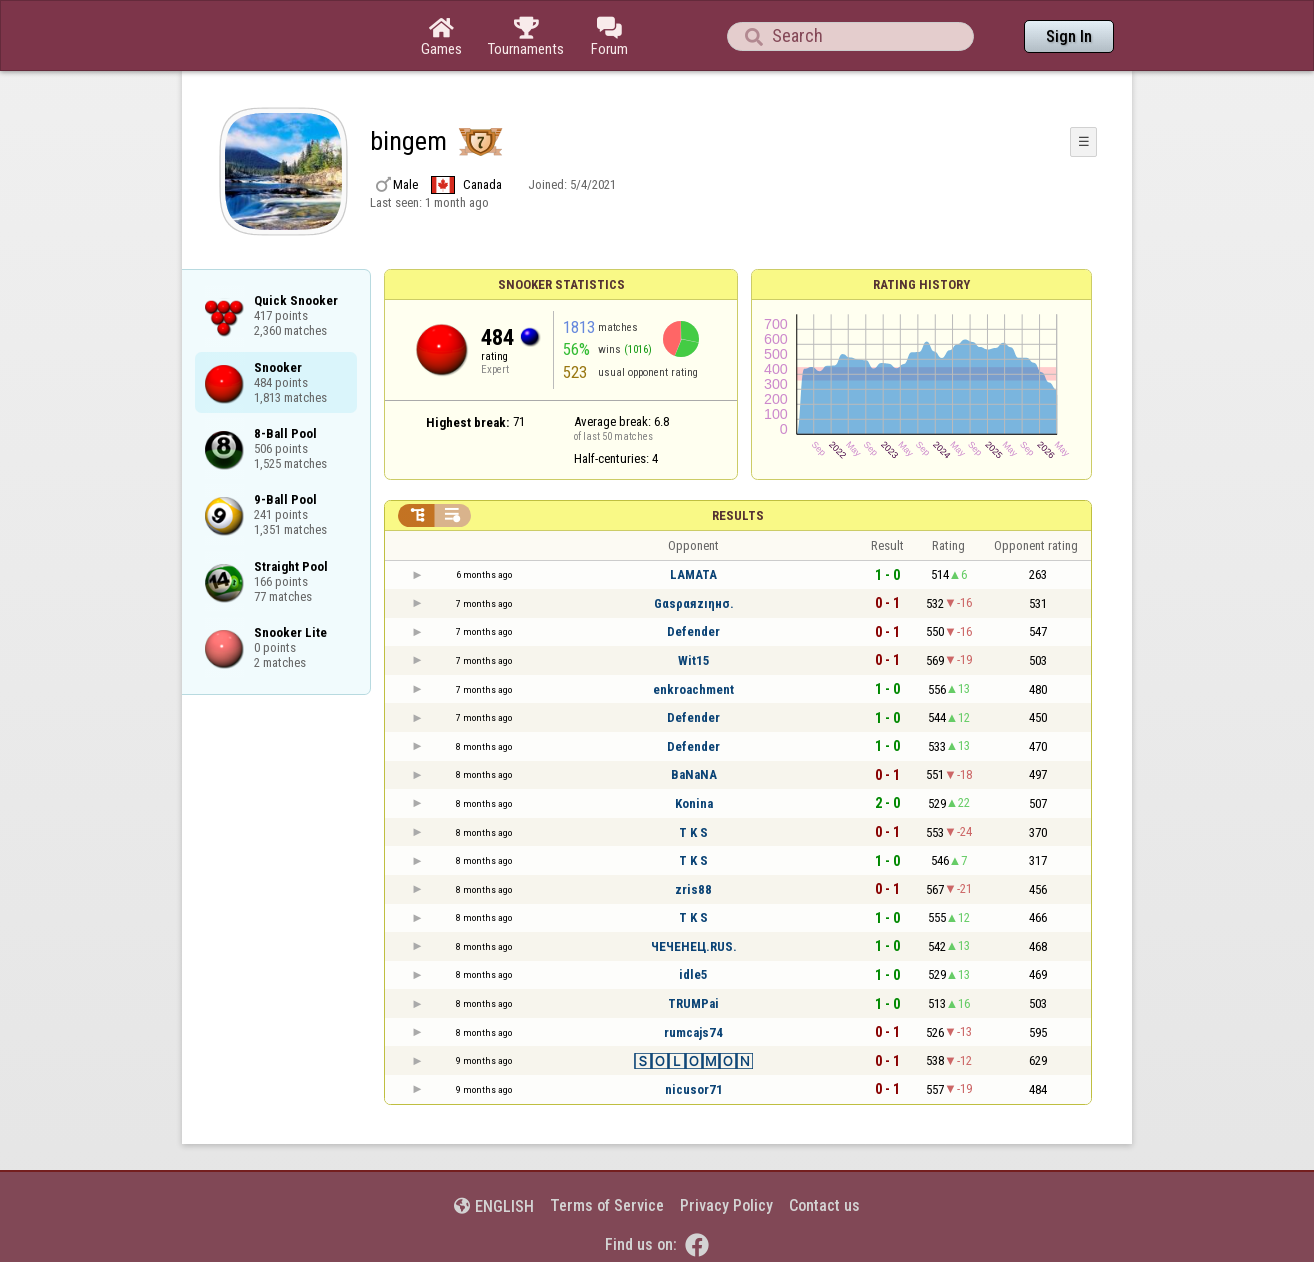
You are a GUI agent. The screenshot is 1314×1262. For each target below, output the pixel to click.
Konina (694, 803)
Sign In (1069, 36)
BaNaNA (694, 774)
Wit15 (694, 660)
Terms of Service (607, 1205)
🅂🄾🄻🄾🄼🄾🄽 (693, 1061)
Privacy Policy (726, 1205)
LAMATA (693, 574)
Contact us (824, 1205)
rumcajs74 (693, 1032)
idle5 (693, 974)
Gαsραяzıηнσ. (694, 603)
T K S (693, 832)
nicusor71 (694, 1089)
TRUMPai (693, 1003)
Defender (693, 631)
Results (738, 515)
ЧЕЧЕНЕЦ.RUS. (694, 946)
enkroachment (693, 689)
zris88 (693, 889)
